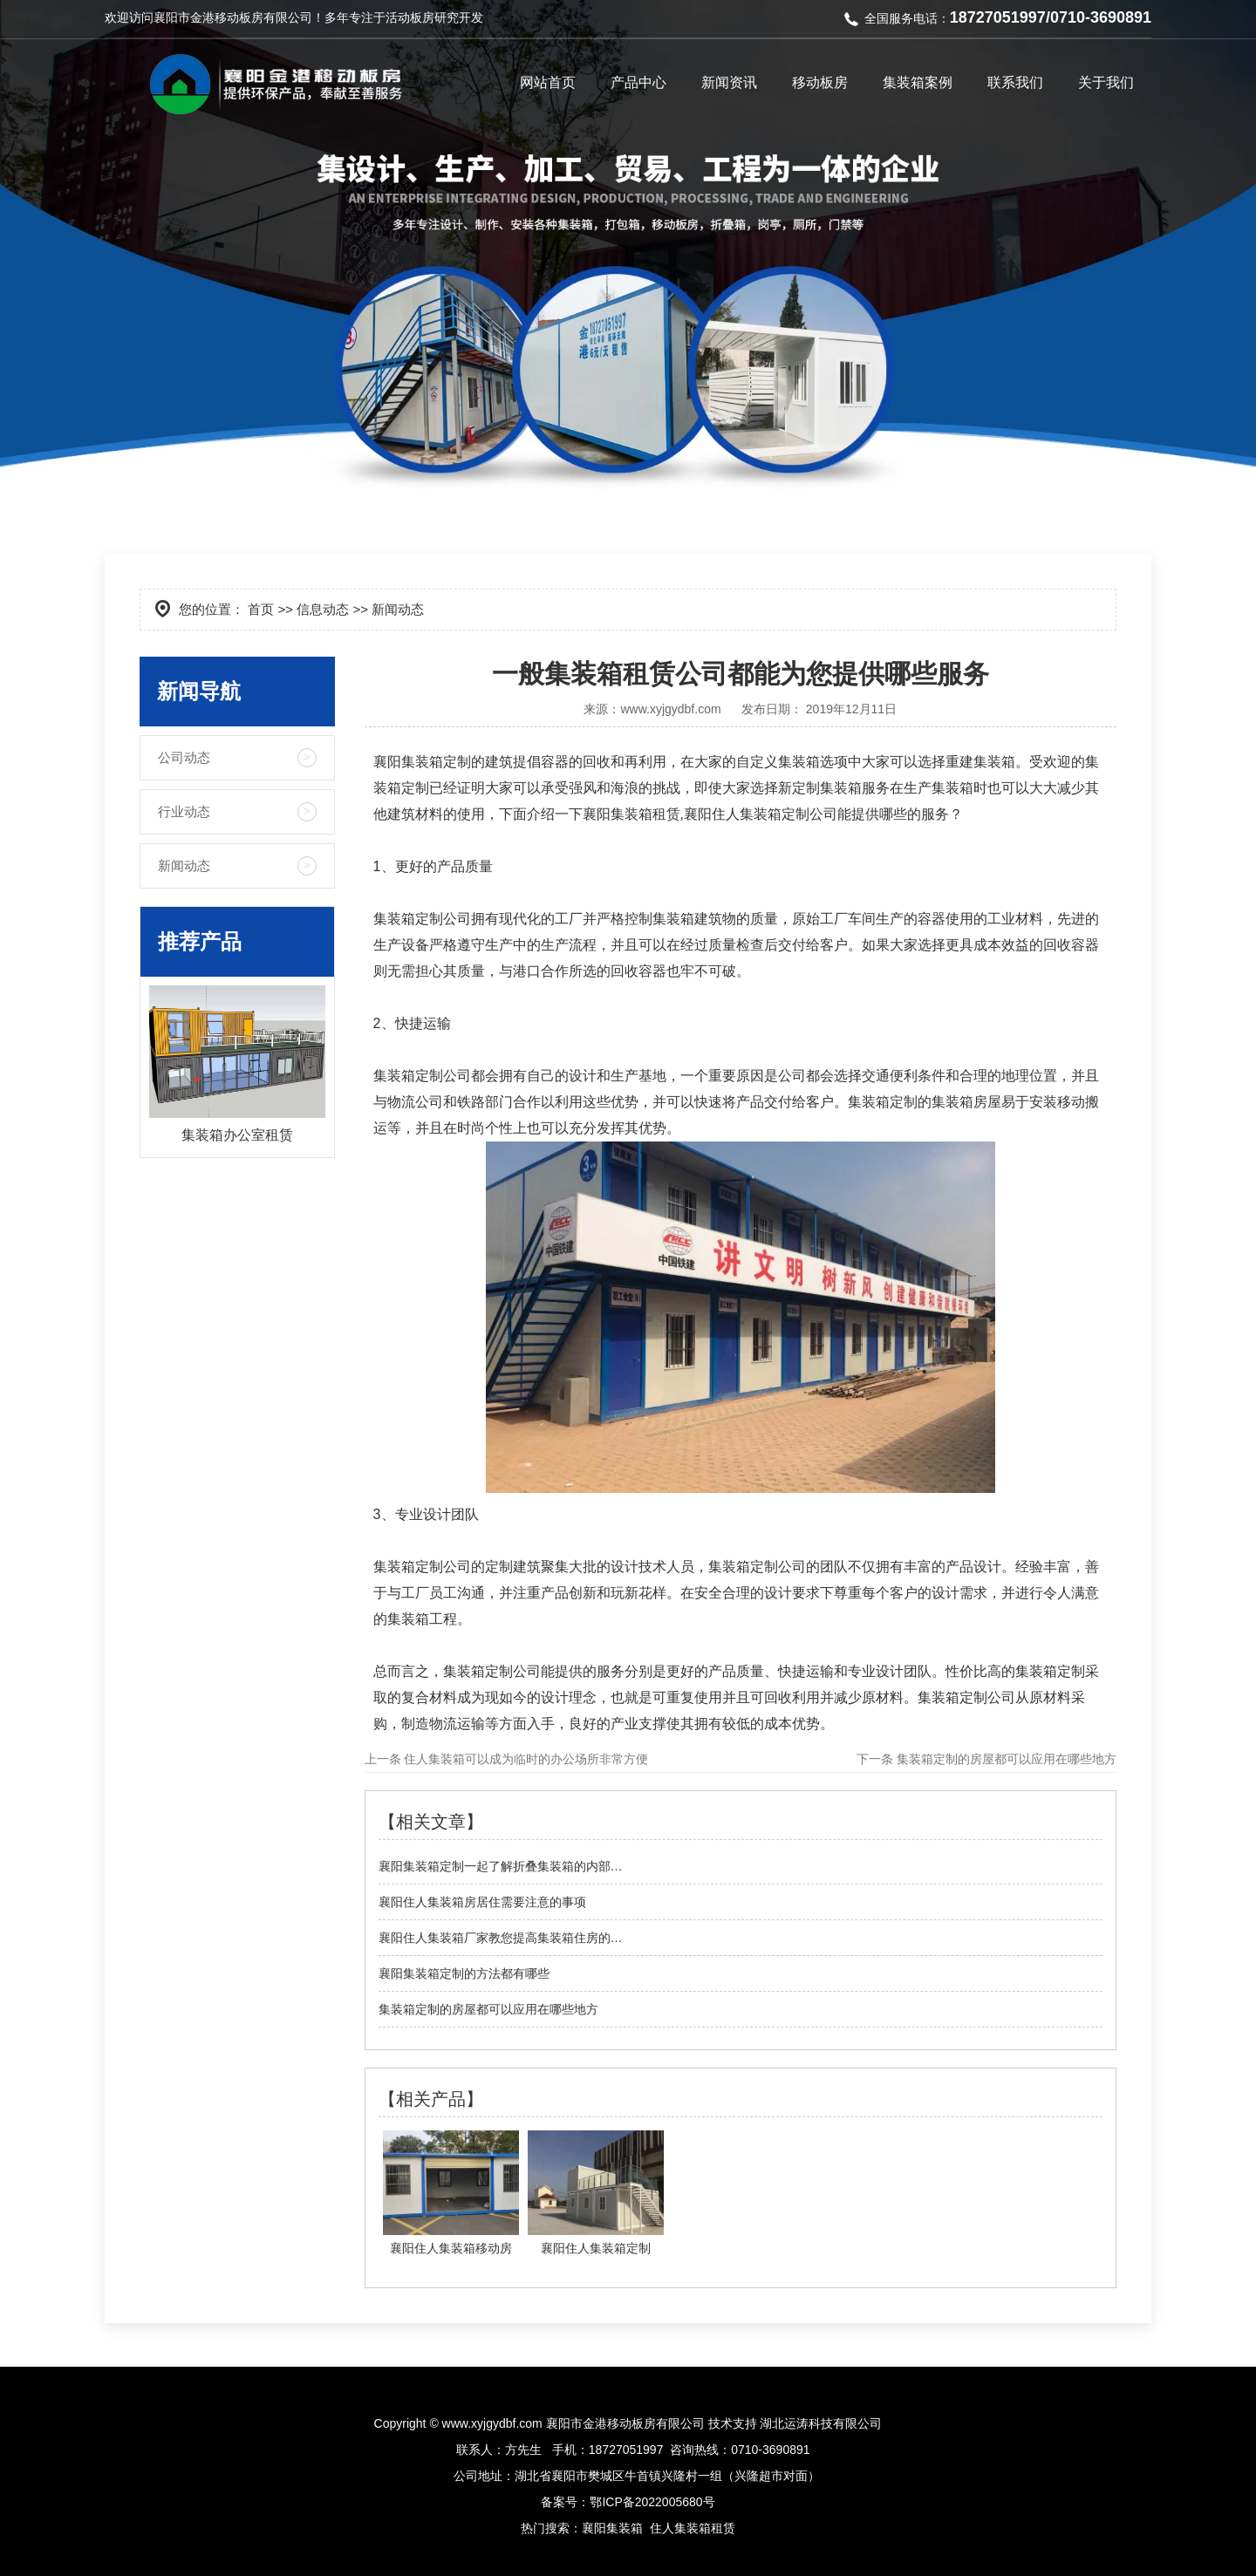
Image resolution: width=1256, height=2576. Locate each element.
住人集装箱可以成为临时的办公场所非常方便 (525, 1759)
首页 (261, 609)
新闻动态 (184, 865)
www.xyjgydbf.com (670, 709)
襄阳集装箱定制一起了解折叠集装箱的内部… (501, 1866)
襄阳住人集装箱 (733, 814)
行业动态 (184, 811)
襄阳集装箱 (612, 2528)
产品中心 (638, 82)
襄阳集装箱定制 (422, 761)
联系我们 (1015, 82)
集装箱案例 (917, 82)
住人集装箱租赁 (692, 2528)
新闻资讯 (729, 82)
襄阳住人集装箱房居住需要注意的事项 (482, 1902)
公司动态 (184, 757)
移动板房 (820, 82)
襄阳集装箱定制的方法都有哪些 (464, 1973)
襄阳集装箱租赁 (631, 814)
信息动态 (323, 609)
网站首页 (548, 82)
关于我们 (1106, 82)
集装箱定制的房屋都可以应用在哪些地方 (1004, 1759)
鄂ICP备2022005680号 (652, 2502)
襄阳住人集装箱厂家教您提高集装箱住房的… (501, 1938)
